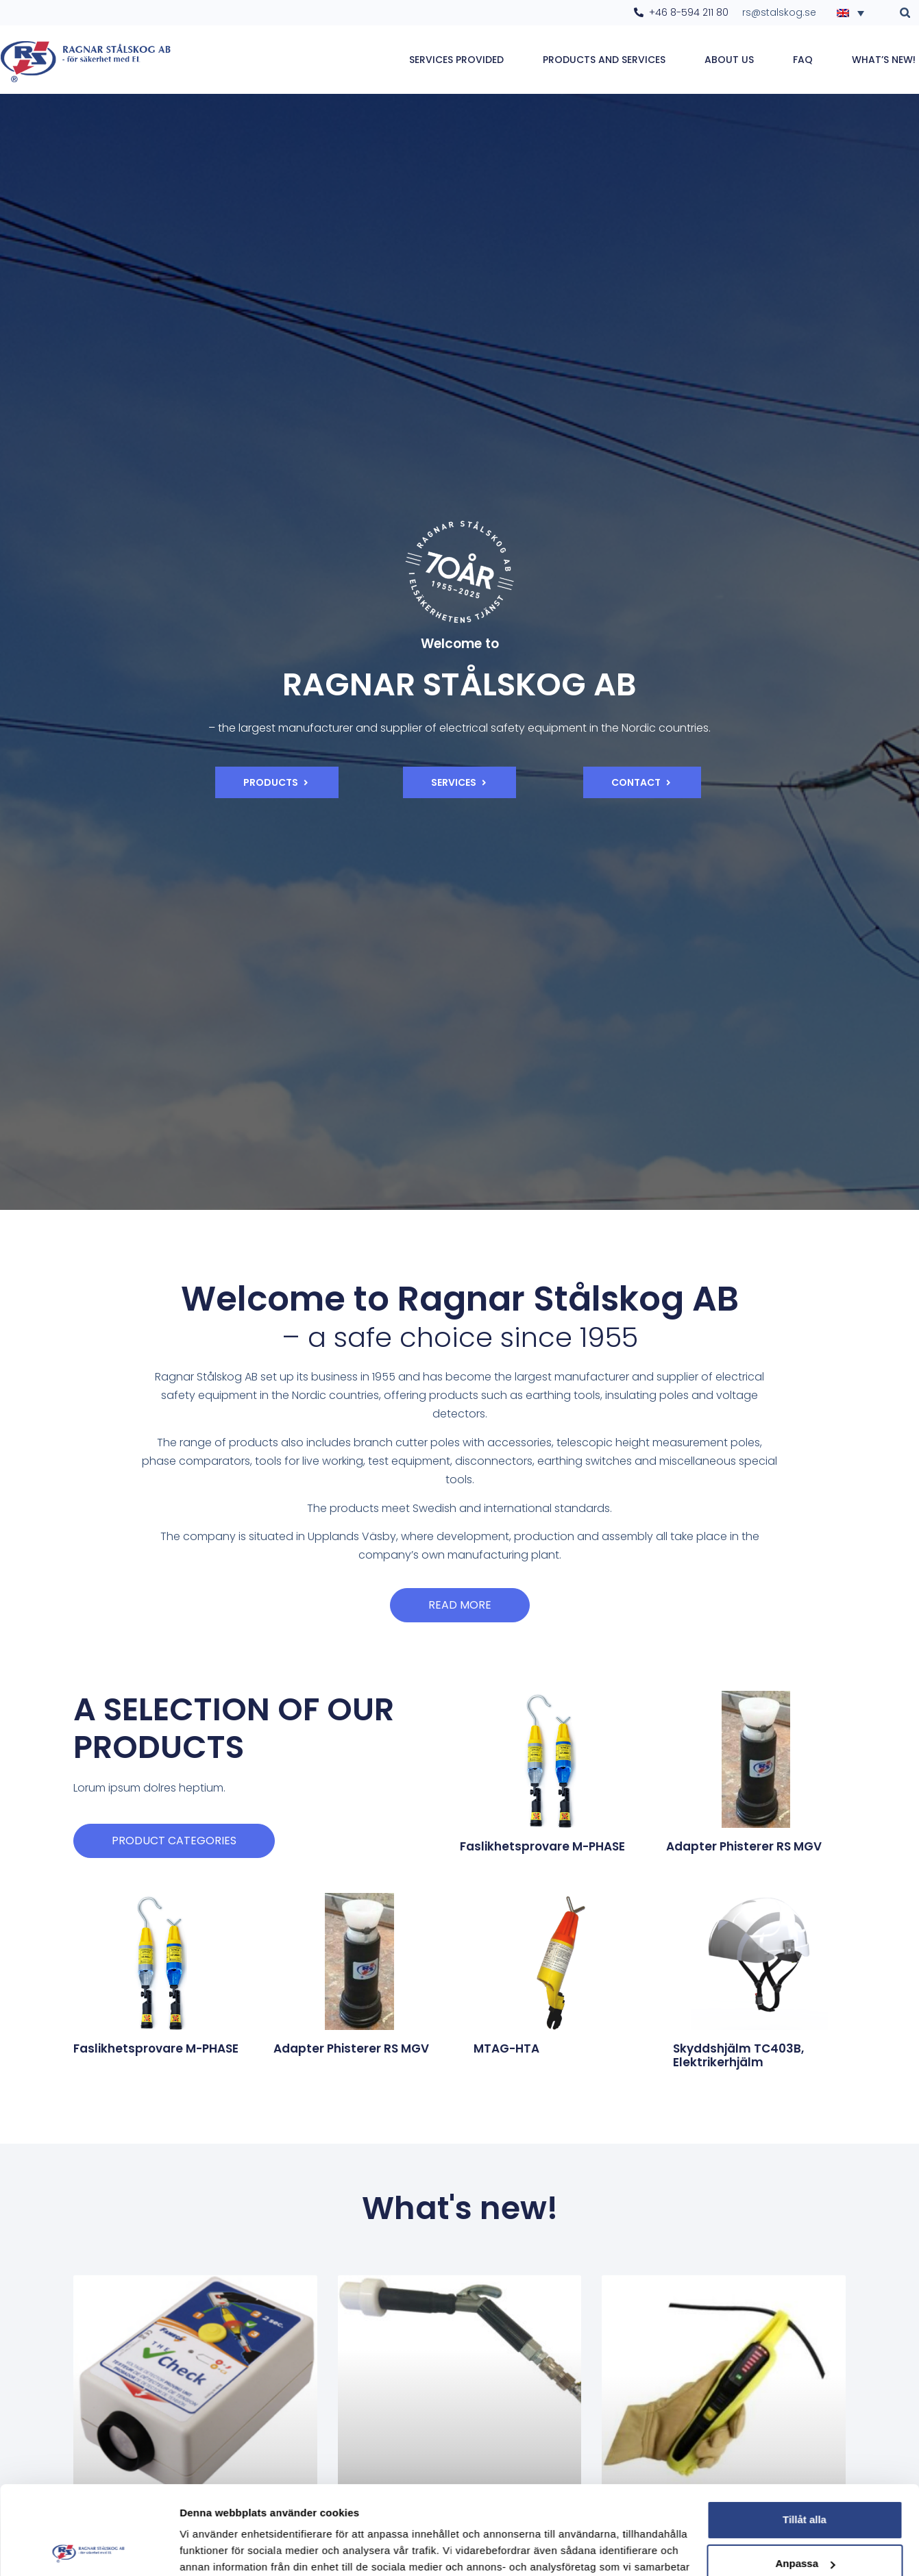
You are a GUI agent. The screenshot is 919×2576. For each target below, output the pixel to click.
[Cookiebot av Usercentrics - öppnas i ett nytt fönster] (89, 2549)
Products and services (604, 59)
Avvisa (804, 2519)
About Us (729, 59)
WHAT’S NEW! (884, 59)
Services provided (456, 59)
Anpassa (805, 2475)
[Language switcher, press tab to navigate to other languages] (854, 12)
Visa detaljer (210, 2549)
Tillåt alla (804, 2431)
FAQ (803, 59)
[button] (905, 12)
